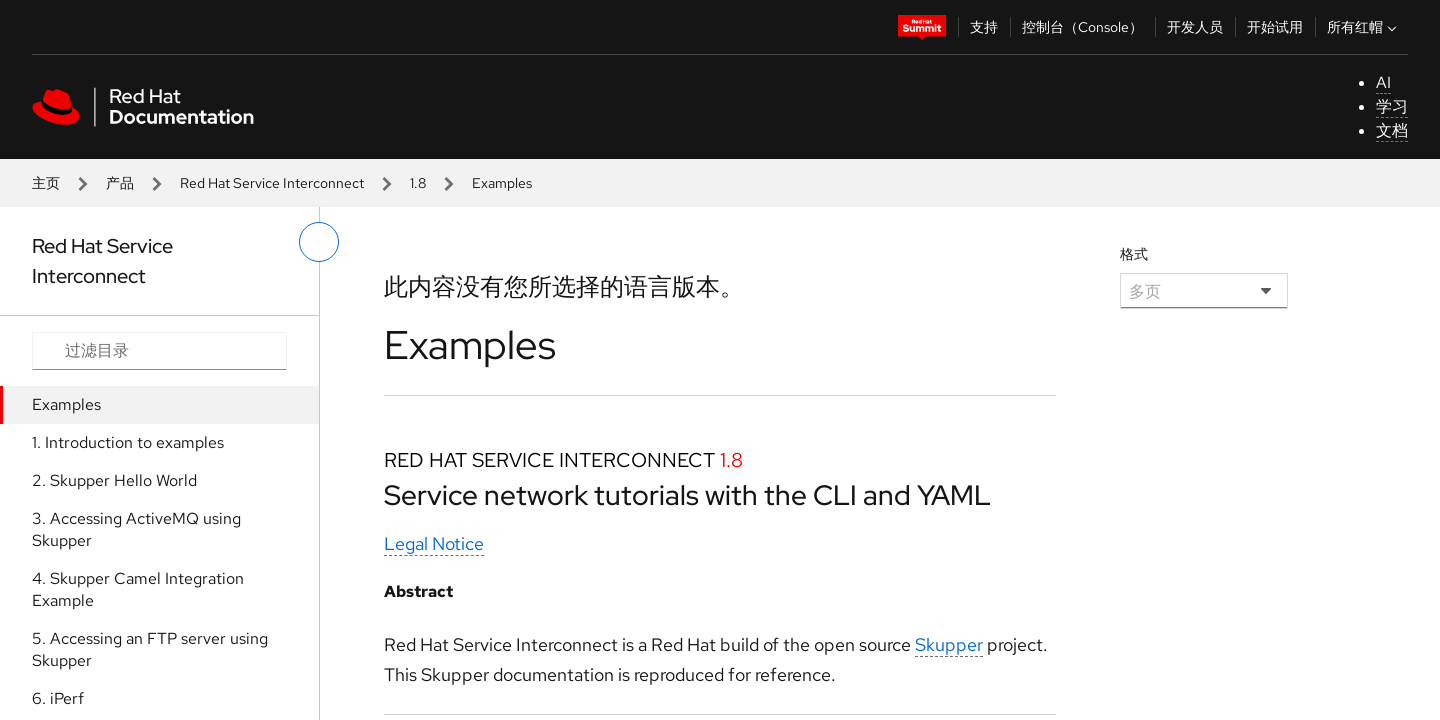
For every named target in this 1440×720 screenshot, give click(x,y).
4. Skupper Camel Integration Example (138, 589)
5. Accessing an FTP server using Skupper (150, 649)
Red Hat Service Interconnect (272, 183)
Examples (66, 404)
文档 (1392, 130)
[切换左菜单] (319, 242)
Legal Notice (434, 543)
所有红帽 (1364, 27)
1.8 (418, 183)
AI (1383, 82)
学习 (1392, 106)
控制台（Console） (1082, 27)
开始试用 (1275, 27)
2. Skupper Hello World (114, 480)
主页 (46, 183)
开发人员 (1195, 27)
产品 (120, 183)
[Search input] (159, 351)
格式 (1134, 254)
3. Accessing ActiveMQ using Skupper (136, 529)
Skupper (949, 644)
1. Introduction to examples (128, 442)
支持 (984, 27)
